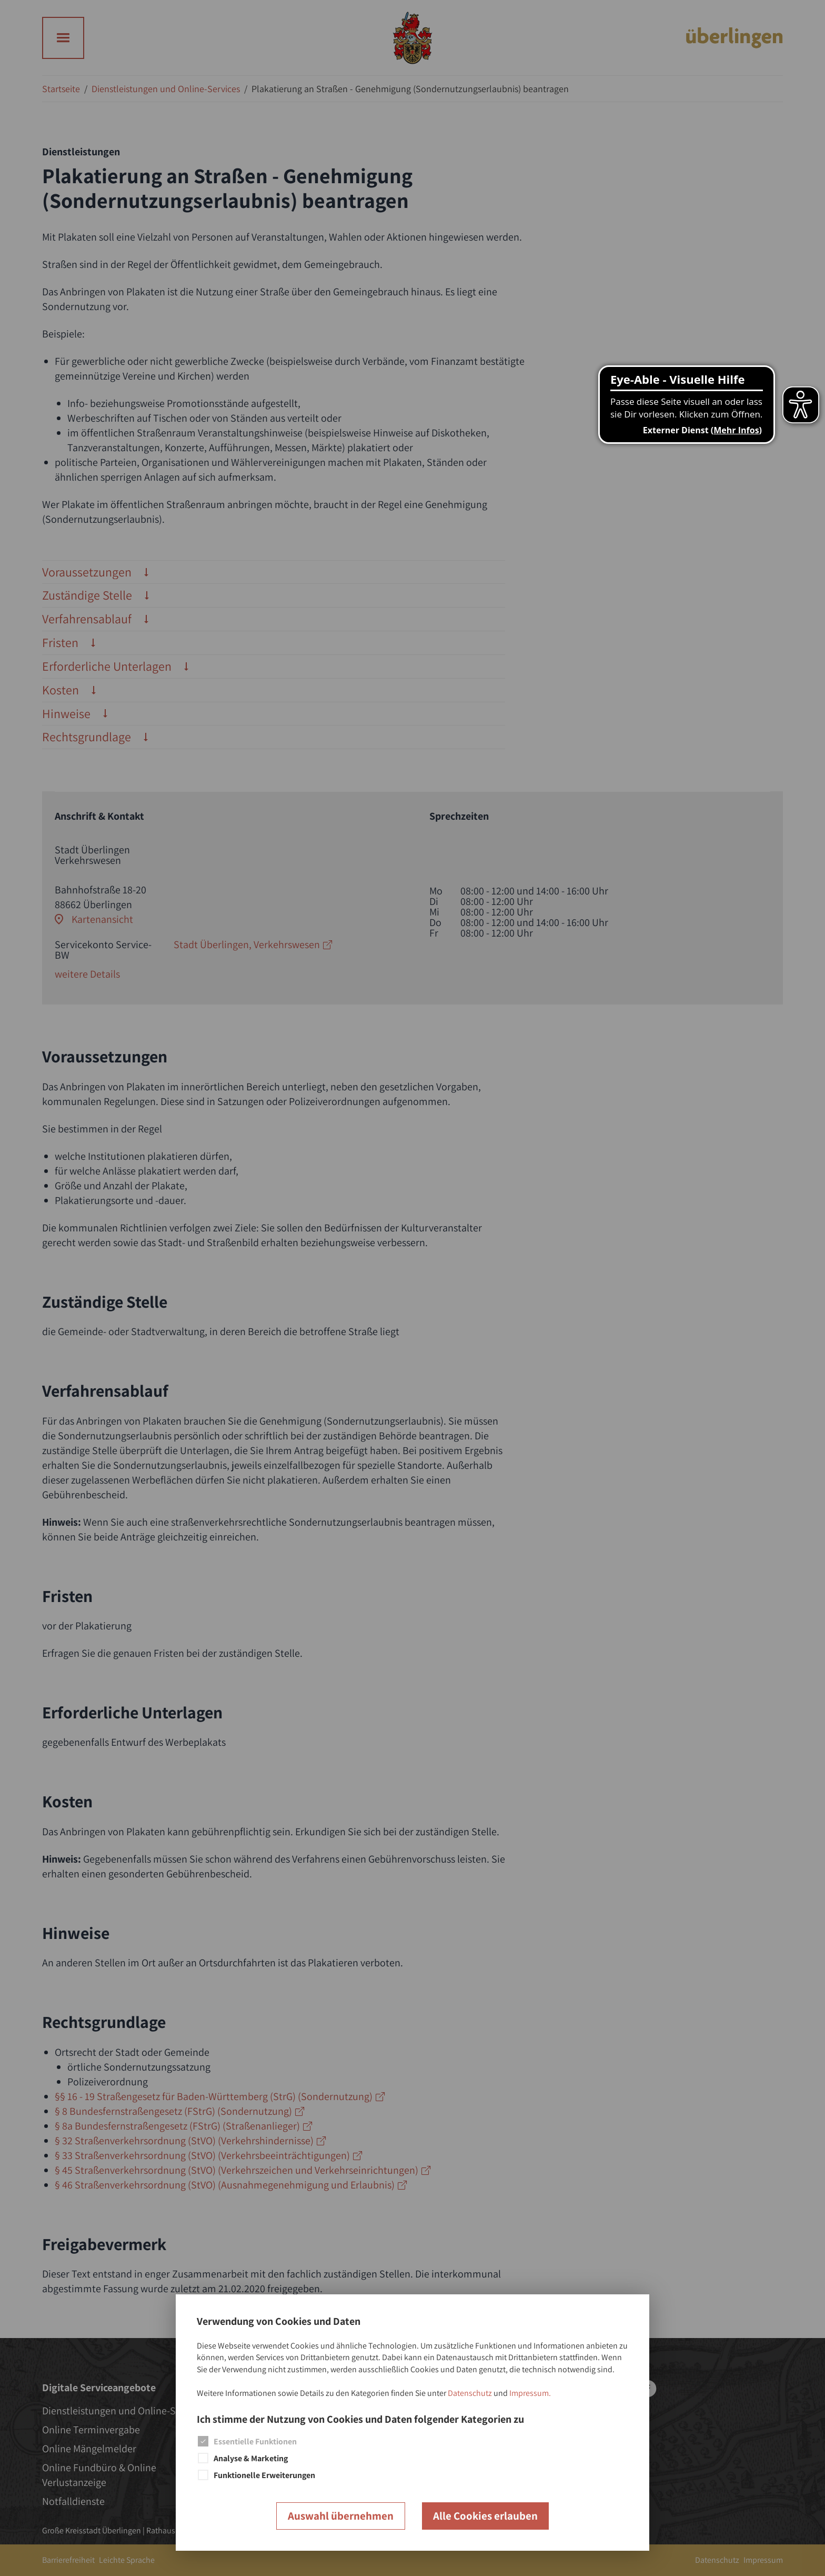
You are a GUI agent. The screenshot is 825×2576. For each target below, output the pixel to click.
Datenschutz (470, 2393)
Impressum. (530, 2393)
